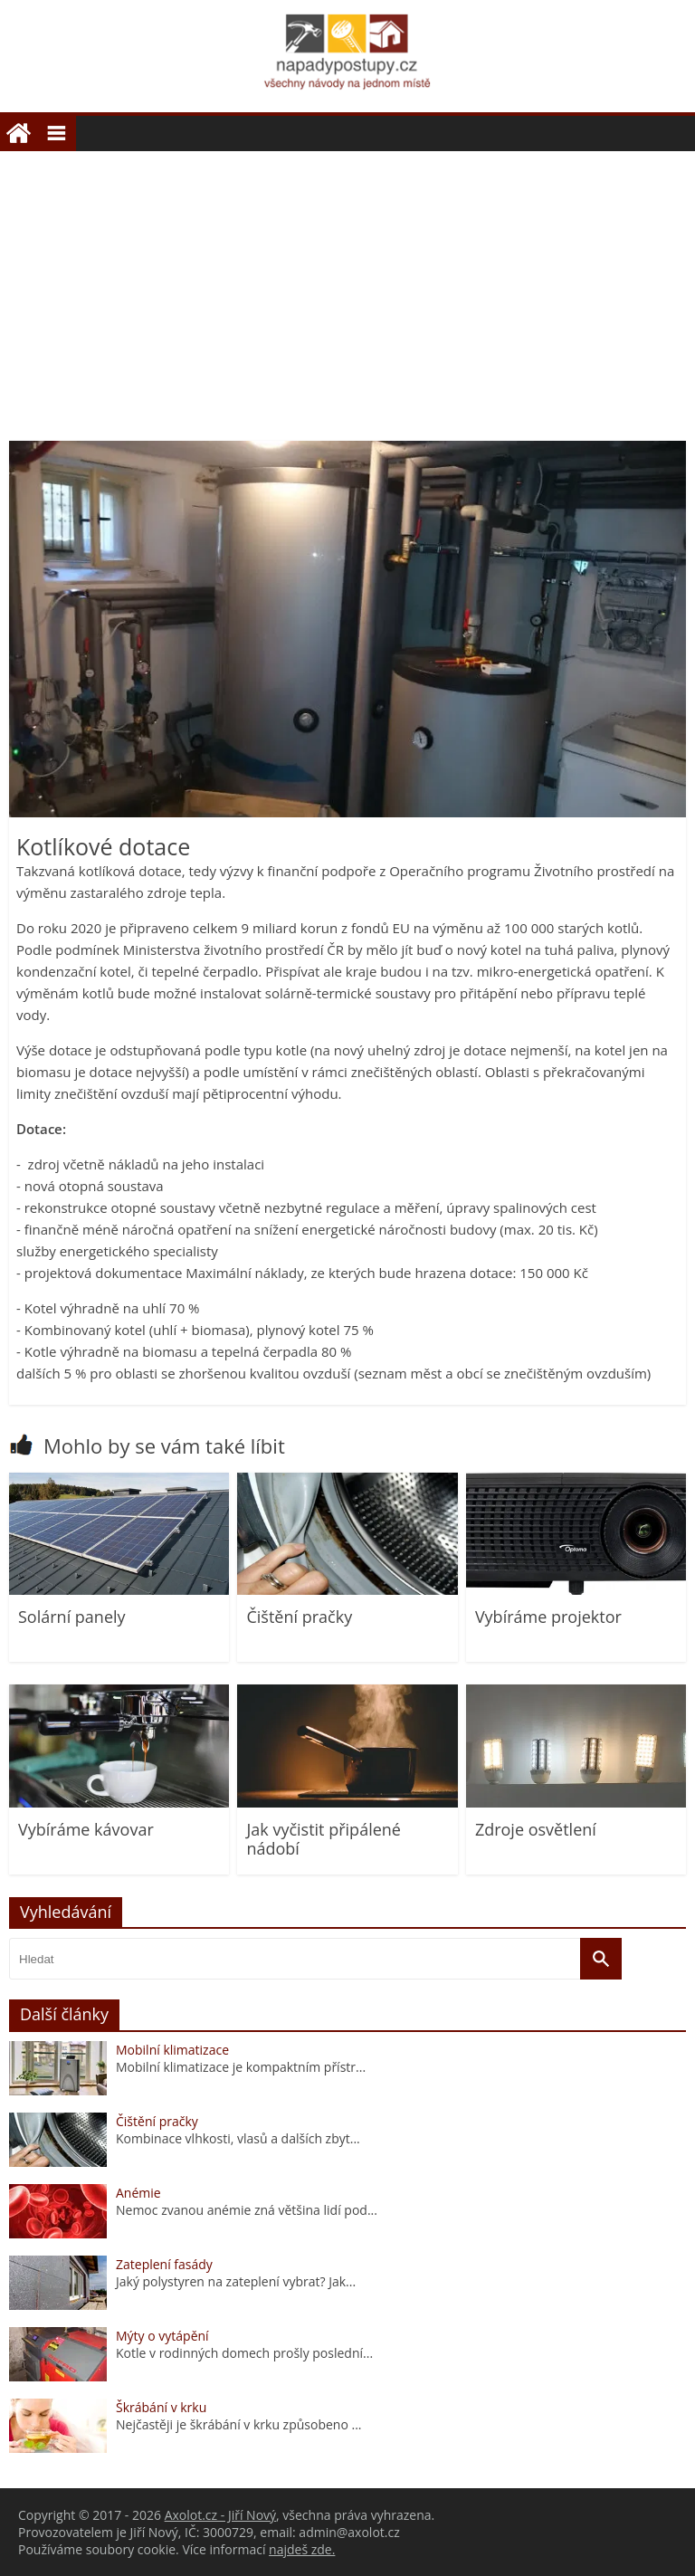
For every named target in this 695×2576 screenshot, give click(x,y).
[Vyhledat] (601, 1959)
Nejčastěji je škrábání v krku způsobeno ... (239, 2424)
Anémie (138, 2192)
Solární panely (72, 1616)
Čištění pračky (299, 1616)
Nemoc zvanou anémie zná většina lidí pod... (246, 2209)
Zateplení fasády (164, 2264)
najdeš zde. (302, 2549)
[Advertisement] (347, 287)
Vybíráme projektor (548, 1616)
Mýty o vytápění (162, 2335)
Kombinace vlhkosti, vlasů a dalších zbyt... (238, 2138)
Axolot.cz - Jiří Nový (220, 2515)
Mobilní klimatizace (172, 2049)
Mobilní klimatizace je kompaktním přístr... (241, 2066)
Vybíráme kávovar (86, 1829)
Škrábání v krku (161, 2407)
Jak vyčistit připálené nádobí (323, 1839)
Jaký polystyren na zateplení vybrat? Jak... (236, 2281)
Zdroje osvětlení (535, 1829)
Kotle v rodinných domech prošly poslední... (244, 2352)
